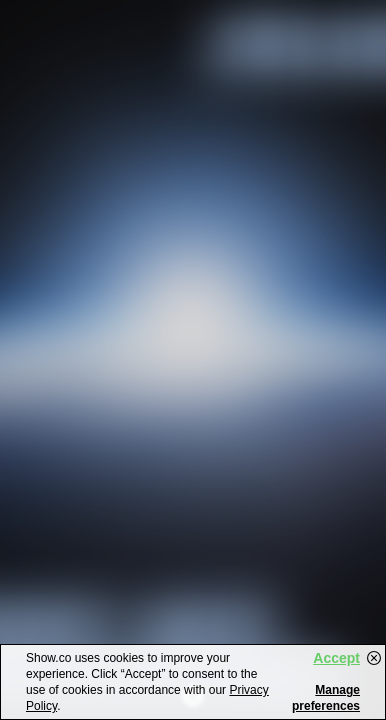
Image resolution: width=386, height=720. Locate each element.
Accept (336, 658)
